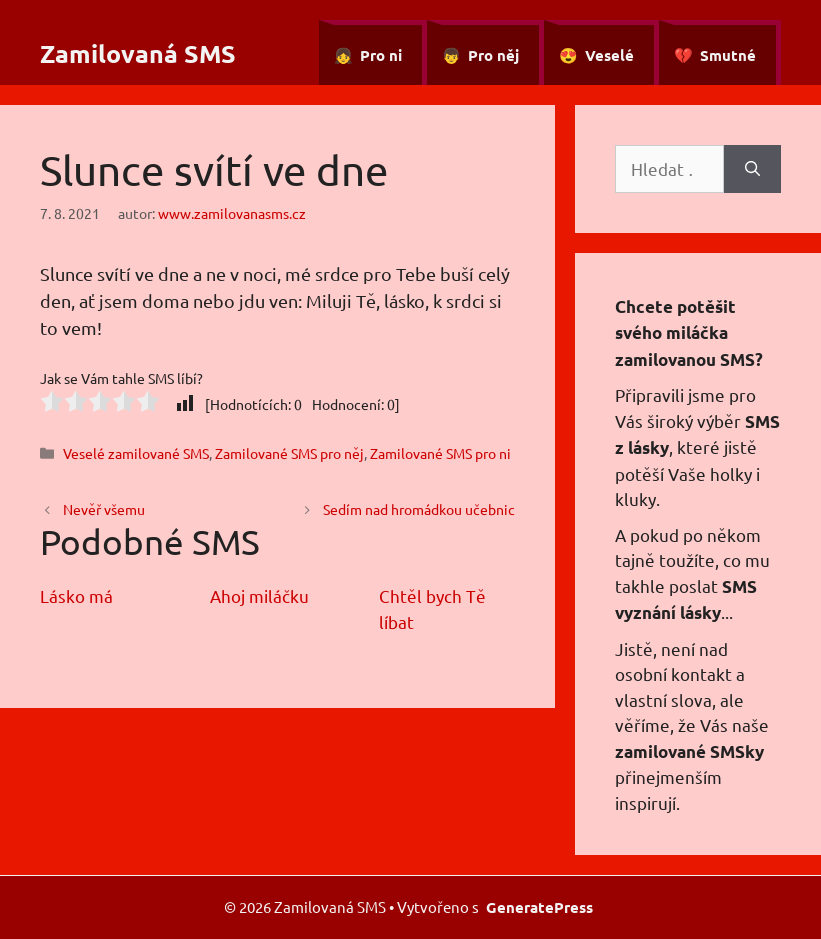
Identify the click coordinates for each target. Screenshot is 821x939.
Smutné (728, 55)
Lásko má (76, 595)
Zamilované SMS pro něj (289, 453)
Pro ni (381, 55)
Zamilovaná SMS (138, 53)
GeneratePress (539, 907)
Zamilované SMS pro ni (440, 453)
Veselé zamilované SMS (136, 453)
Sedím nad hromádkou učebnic (419, 509)
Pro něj (493, 55)
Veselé (609, 55)
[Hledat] (752, 169)
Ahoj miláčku (259, 595)
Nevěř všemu (104, 509)
